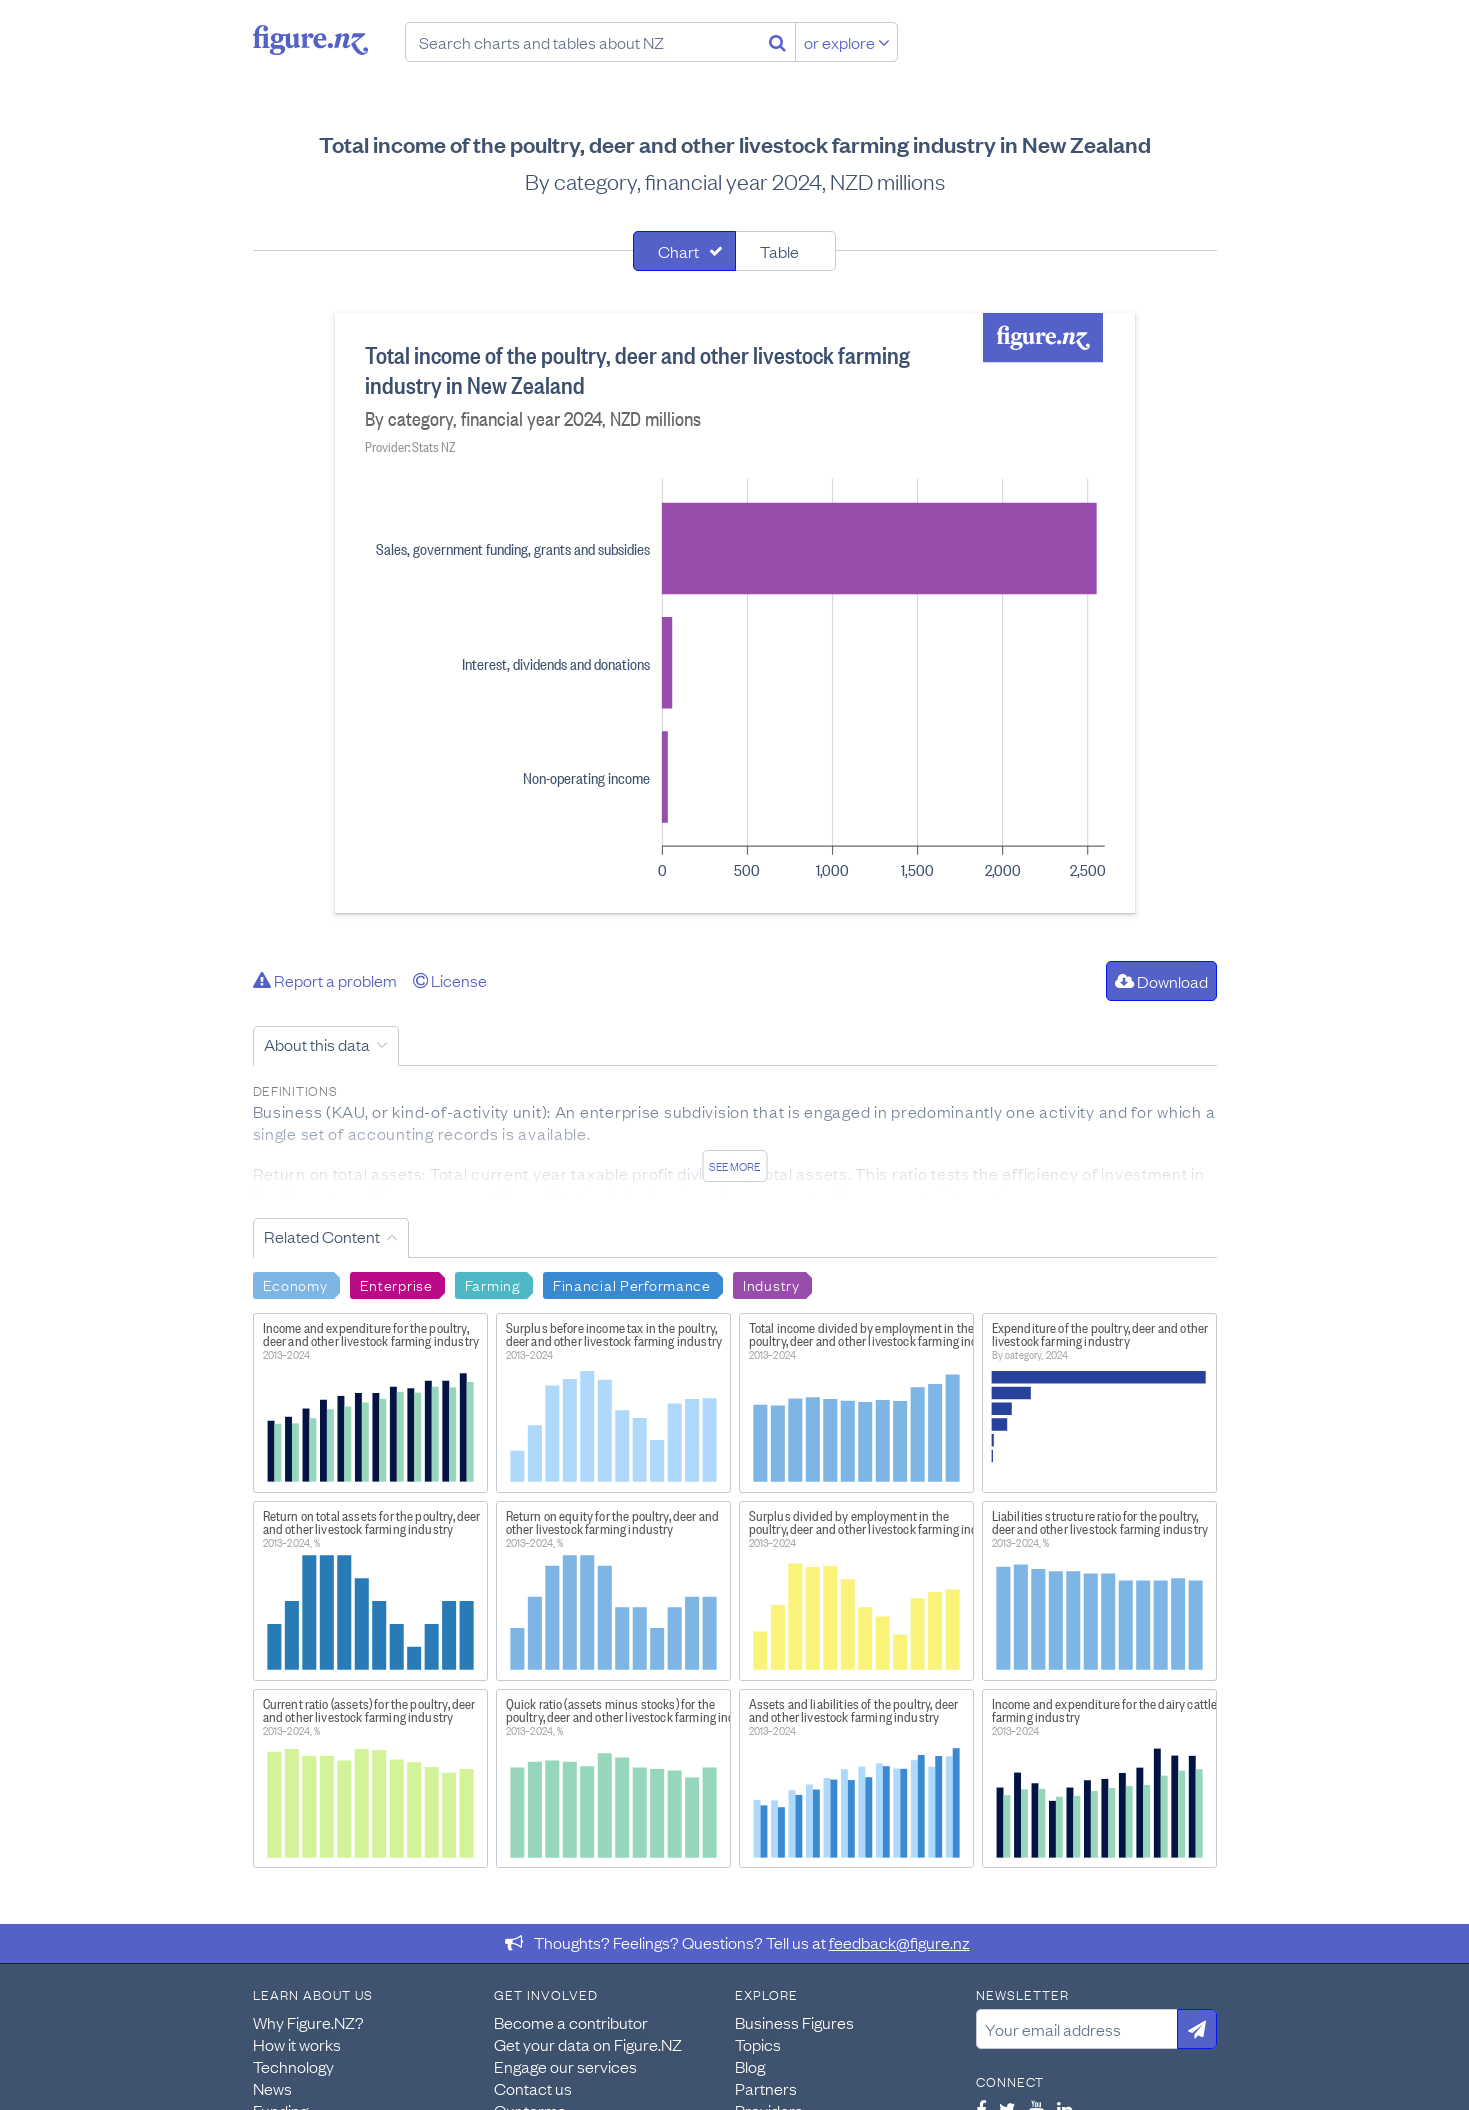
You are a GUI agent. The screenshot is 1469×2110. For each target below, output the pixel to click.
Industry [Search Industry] (771, 1284)
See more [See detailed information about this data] (734, 1166)
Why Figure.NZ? (308, 2022)
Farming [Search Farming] (493, 1284)
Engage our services (565, 2066)
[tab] (684, 251)
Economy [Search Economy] (295, 1284)
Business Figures (794, 2022)
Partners (766, 2088)
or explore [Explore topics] (847, 42)
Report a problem (325, 980)
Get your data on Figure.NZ (588, 2044)
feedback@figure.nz (899, 1942)
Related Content (322, 1236)
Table (779, 251)
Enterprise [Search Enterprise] (396, 1284)
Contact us (533, 2088)
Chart (678, 251)
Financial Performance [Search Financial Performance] (632, 1284)
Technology (293, 2066)
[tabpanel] (735, 613)
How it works (297, 2044)
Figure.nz (310, 40)
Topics (758, 2044)
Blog (750, 2066)
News (272, 2088)
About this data (317, 1044)
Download (1161, 981)
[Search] (777, 42)
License (450, 980)
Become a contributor (571, 2022)
